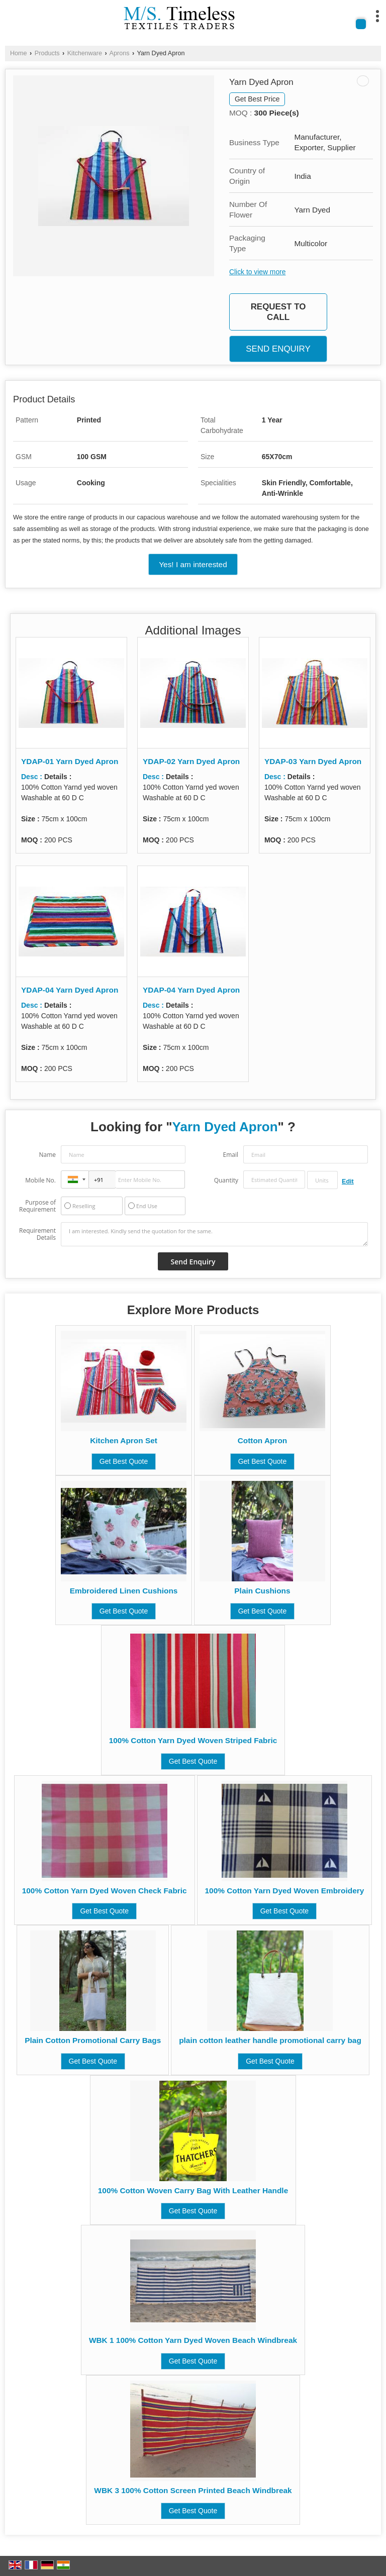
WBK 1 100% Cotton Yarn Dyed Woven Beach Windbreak (193, 2340)
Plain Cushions (262, 1590)
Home (18, 53)
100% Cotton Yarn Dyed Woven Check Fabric (104, 1890)
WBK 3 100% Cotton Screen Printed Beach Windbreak (193, 2490)
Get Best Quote (124, 1461)
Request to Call (278, 312)
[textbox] (322, 1180)
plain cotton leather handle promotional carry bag (270, 2040)
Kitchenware (84, 53)
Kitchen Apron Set (123, 1440)
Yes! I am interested (193, 564)
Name (47, 1154)
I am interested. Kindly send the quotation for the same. (214, 1234)
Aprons (120, 53)
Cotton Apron (262, 1440)
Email (230, 1154)
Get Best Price (257, 99)
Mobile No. (40, 1180)
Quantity (226, 1180)
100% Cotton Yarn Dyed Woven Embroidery (284, 1890)
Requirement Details (37, 1234)
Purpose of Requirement (37, 1206)
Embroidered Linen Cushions (124, 1590)
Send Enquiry (278, 349)
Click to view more (257, 272)
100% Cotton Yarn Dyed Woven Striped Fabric (193, 1740)
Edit (348, 1181)
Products (47, 53)
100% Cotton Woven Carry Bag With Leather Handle (193, 2190)
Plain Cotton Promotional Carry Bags (93, 2040)
